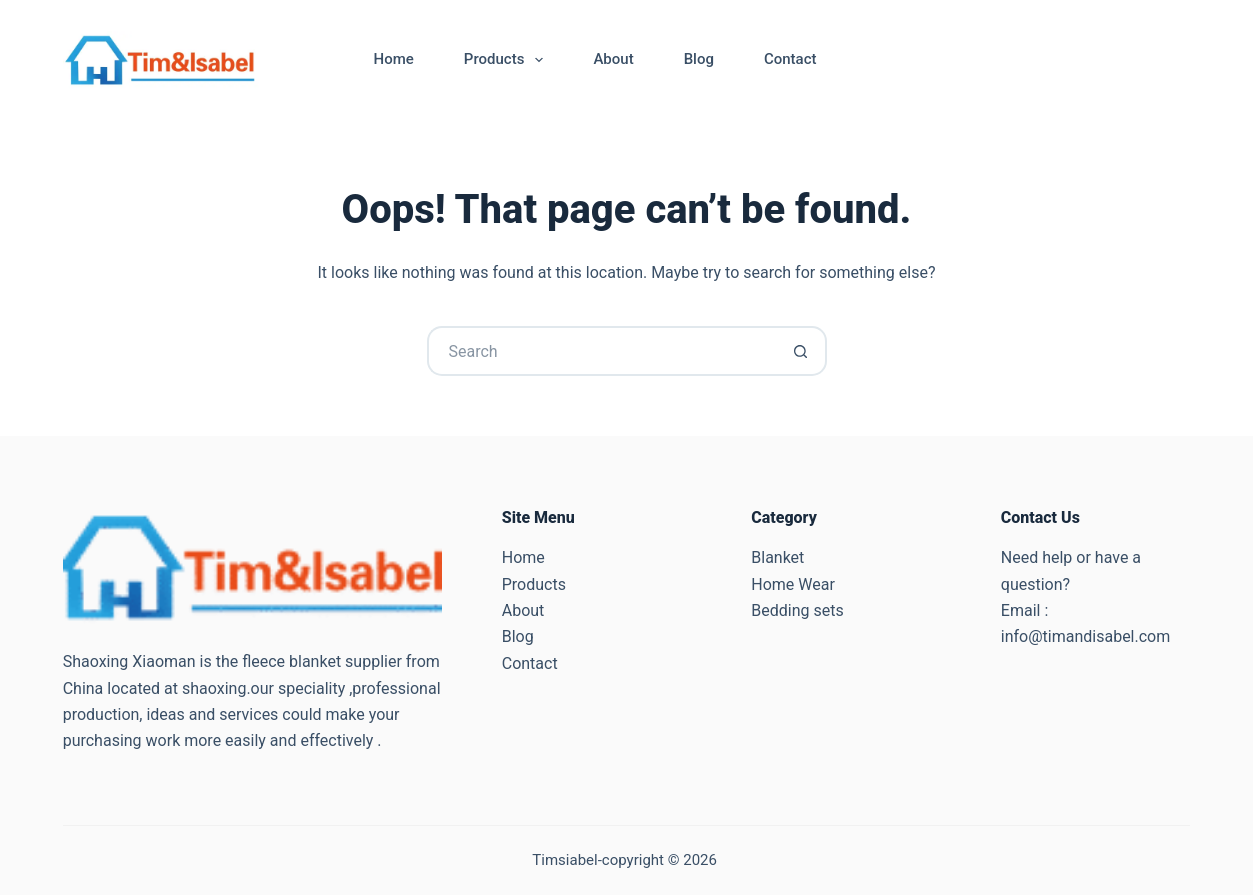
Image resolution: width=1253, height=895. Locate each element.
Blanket (777, 557)
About (613, 59)
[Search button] (802, 351)
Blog (699, 59)
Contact (790, 59)
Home (394, 59)
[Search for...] (602, 351)
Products (508, 60)
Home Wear (793, 584)
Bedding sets (797, 610)
